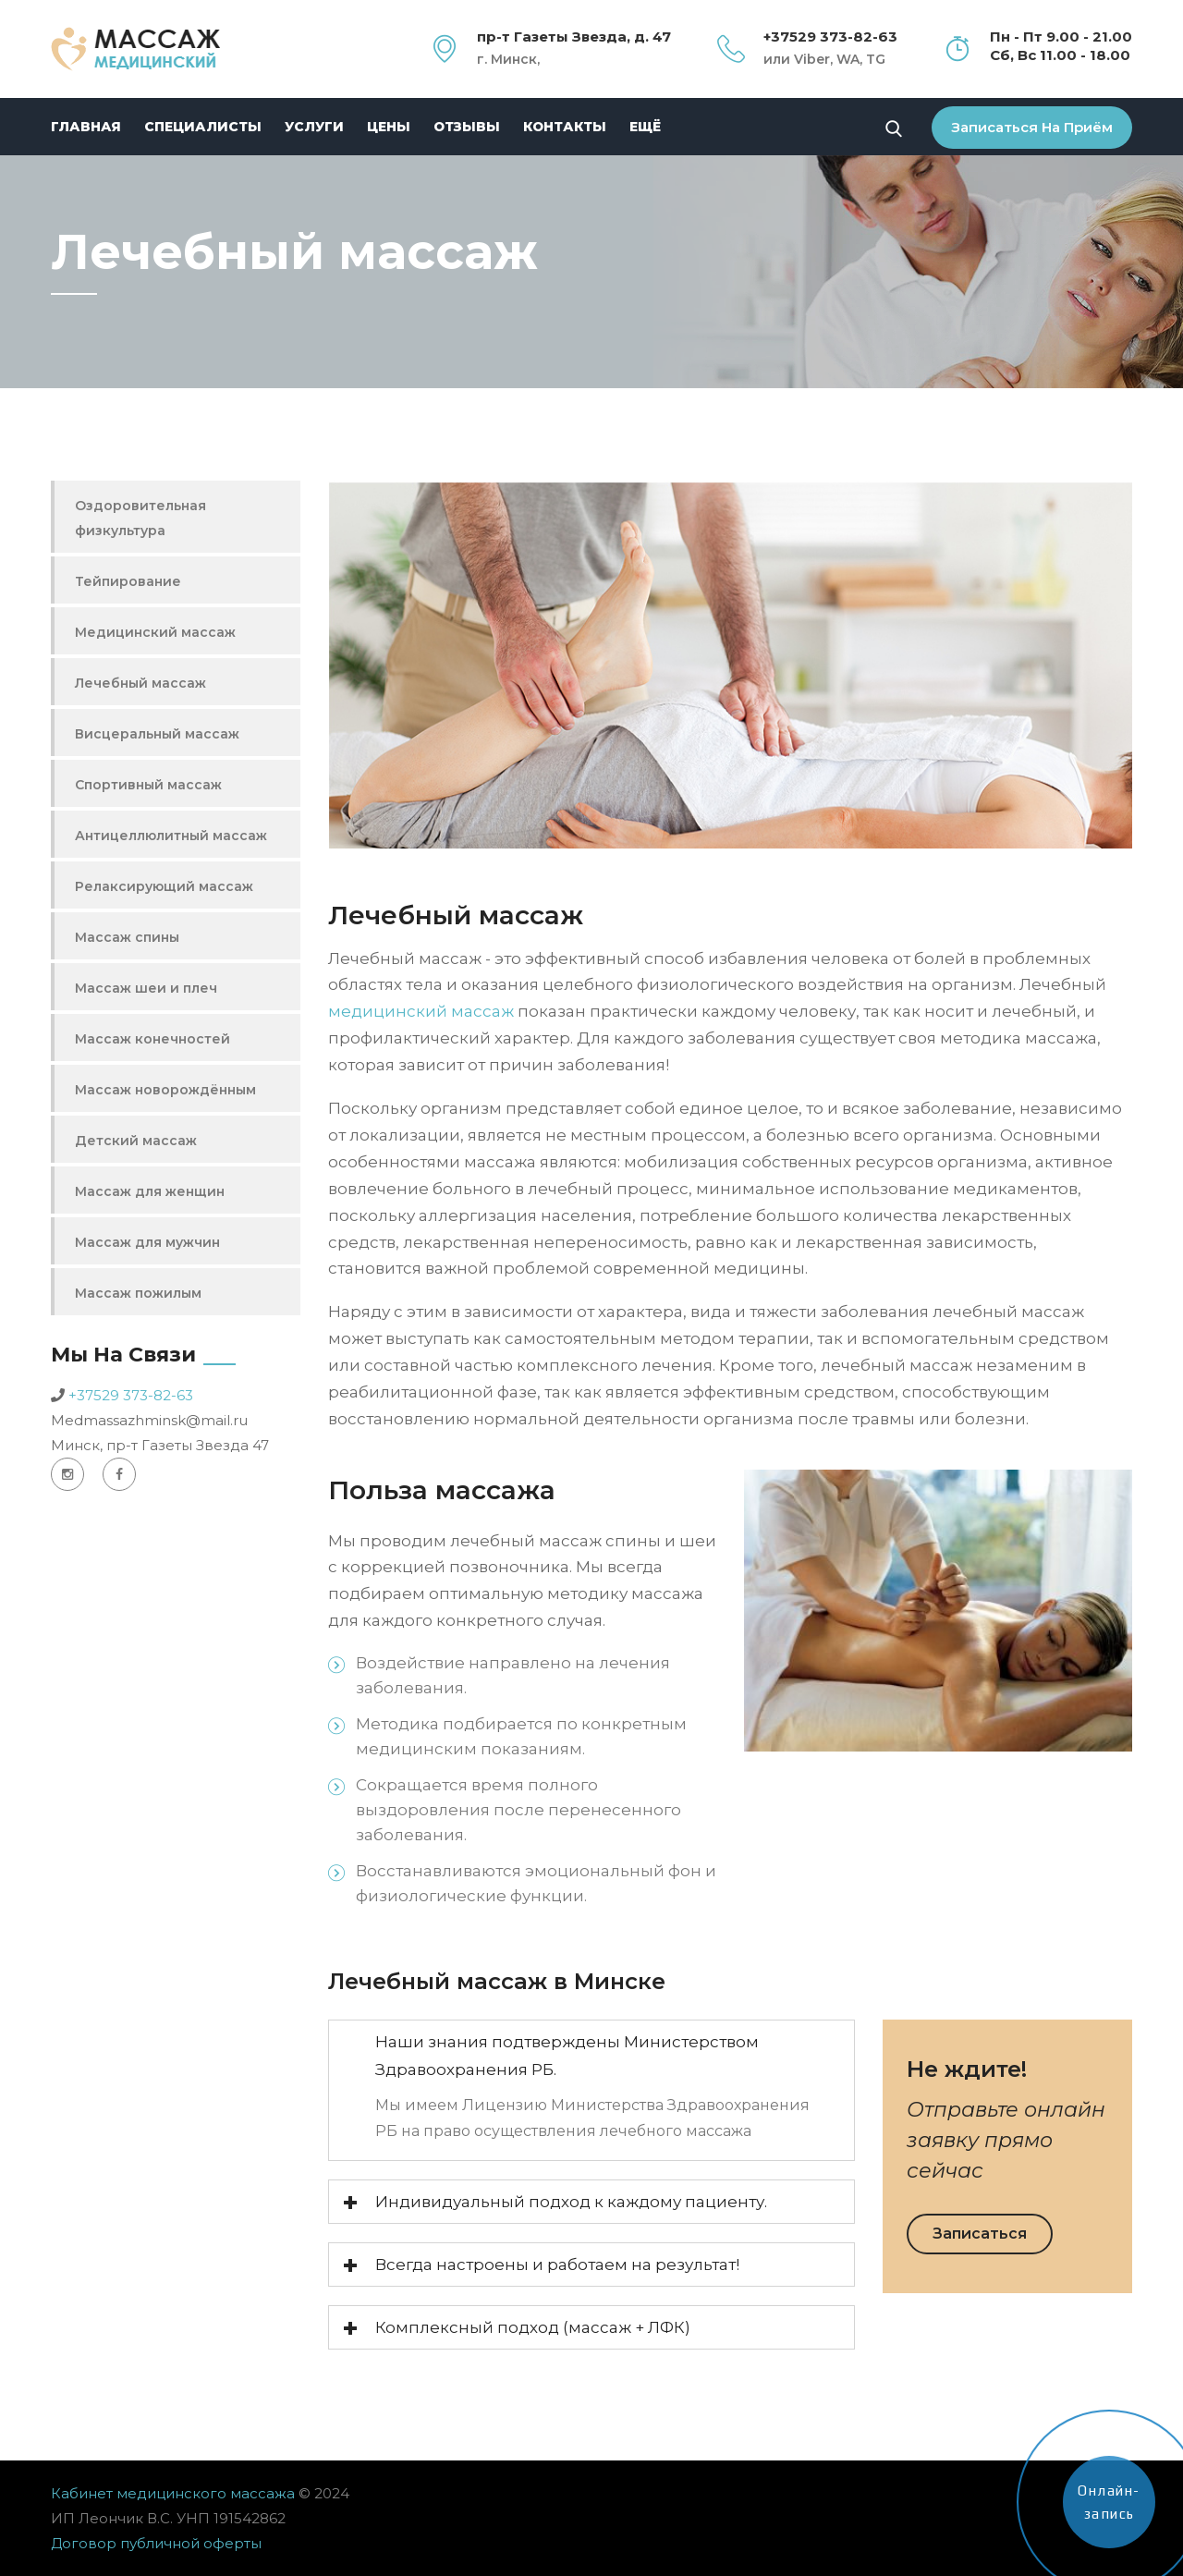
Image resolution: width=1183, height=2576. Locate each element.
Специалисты (203, 126)
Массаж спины (127, 937)
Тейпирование (128, 581)
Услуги (314, 126)
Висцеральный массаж (157, 734)
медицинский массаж (421, 1011)
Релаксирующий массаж (164, 886)
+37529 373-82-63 (130, 1395)
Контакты (564, 126)
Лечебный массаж (140, 683)
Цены (388, 126)
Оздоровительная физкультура (140, 518)
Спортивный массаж (148, 784)
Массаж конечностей (152, 1039)
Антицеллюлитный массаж (171, 835)
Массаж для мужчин (147, 1242)
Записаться (980, 2233)
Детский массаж (136, 1140)
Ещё (645, 126)
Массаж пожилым (138, 1293)
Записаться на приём (1032, 127)
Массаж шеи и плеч (146, 988)
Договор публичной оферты (156, 2543)
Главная (86, 126)
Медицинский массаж (155, 632)
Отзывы (466, 126)
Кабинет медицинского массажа (175, 2493)
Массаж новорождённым (165, 1089)
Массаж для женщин (150, 1191)
